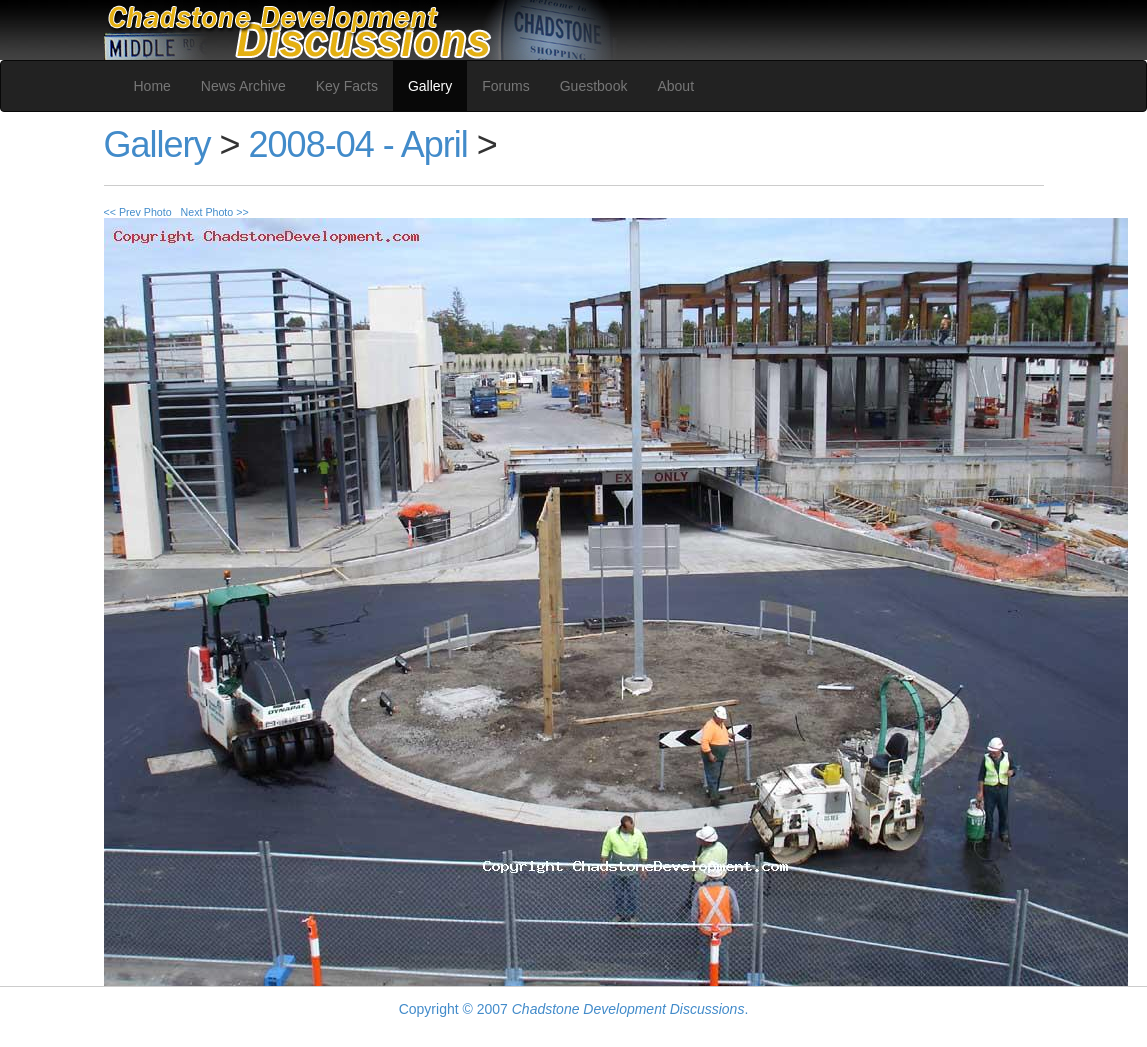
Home (152, 86)
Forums (505, 86)
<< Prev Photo (138, 212)
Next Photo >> (215, 212)
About (675, 86)
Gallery (430, 86)
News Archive (243, 86)
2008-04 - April (358, 144)
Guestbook (594, 86)
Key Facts (347, 86)
